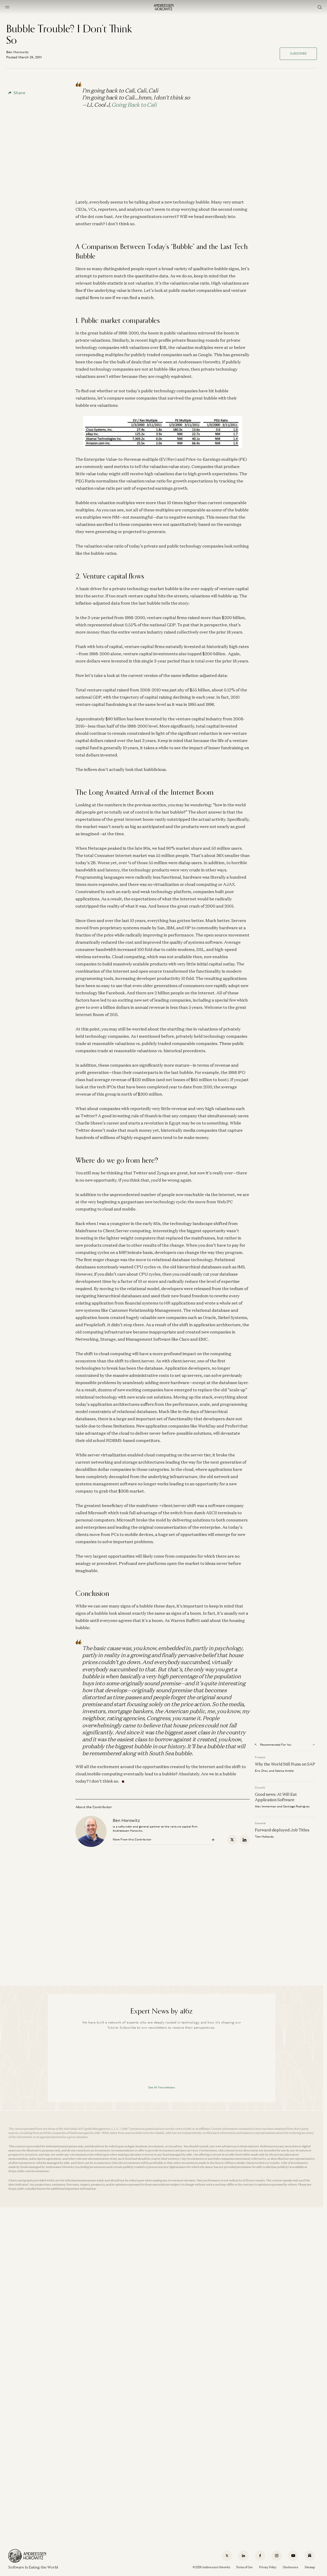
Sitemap (310, 2567)
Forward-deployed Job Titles (282, 1829)
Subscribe (298, 53)
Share (16, 93)
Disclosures (290, 2567)
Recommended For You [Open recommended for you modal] (273, 1744)
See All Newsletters (161, 2087)
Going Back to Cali (133, 104)
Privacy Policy (268, 2567)
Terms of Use (244, 2567)
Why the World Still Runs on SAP (285, 1764)
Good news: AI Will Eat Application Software (276, 1797)
